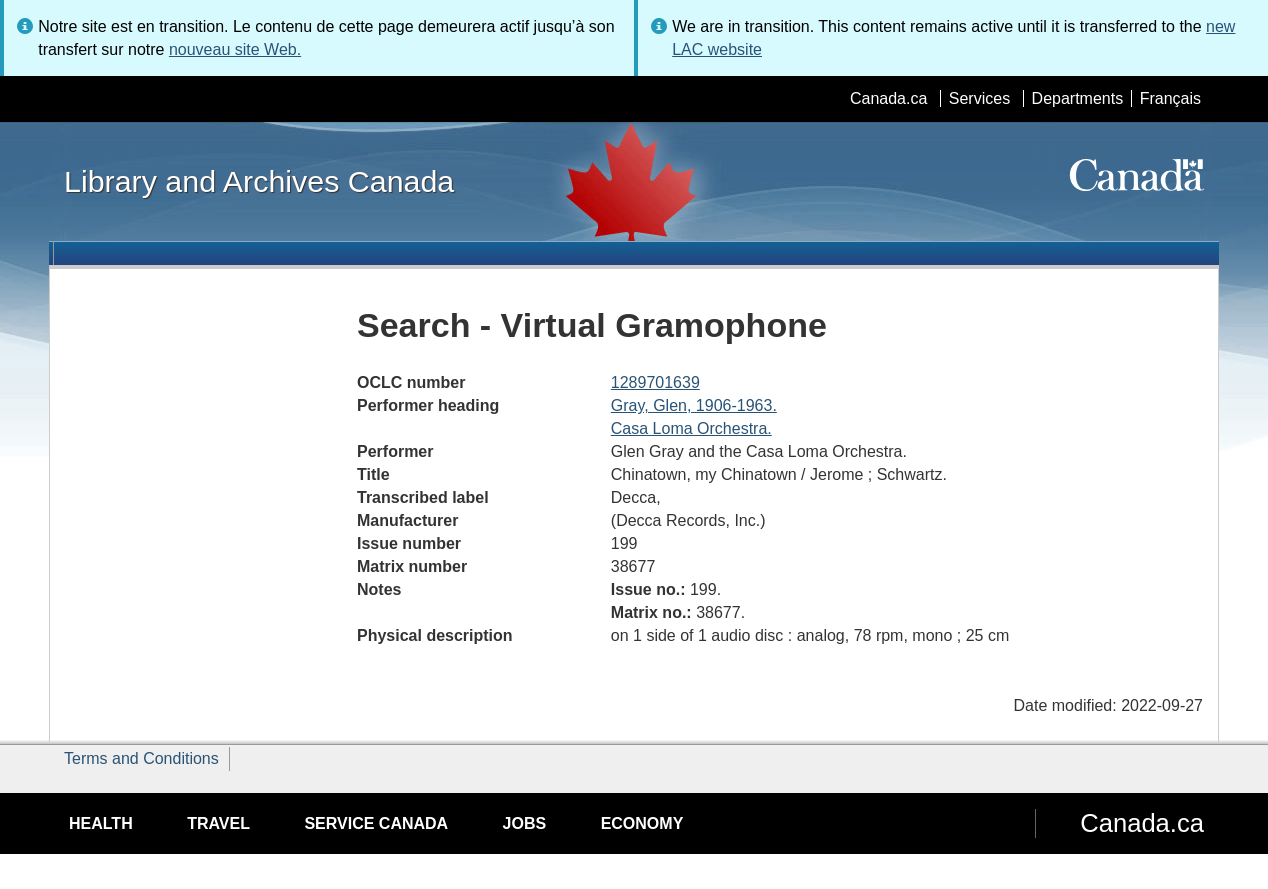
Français (1170, 98)
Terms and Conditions (141, 758)
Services (979, 98)
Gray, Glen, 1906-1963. (694, 405)
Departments (1078, 98)
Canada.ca (888, 98)
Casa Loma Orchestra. (691, 428)
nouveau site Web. (235, 49)
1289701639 (655, 382)
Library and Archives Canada (259, 181)
